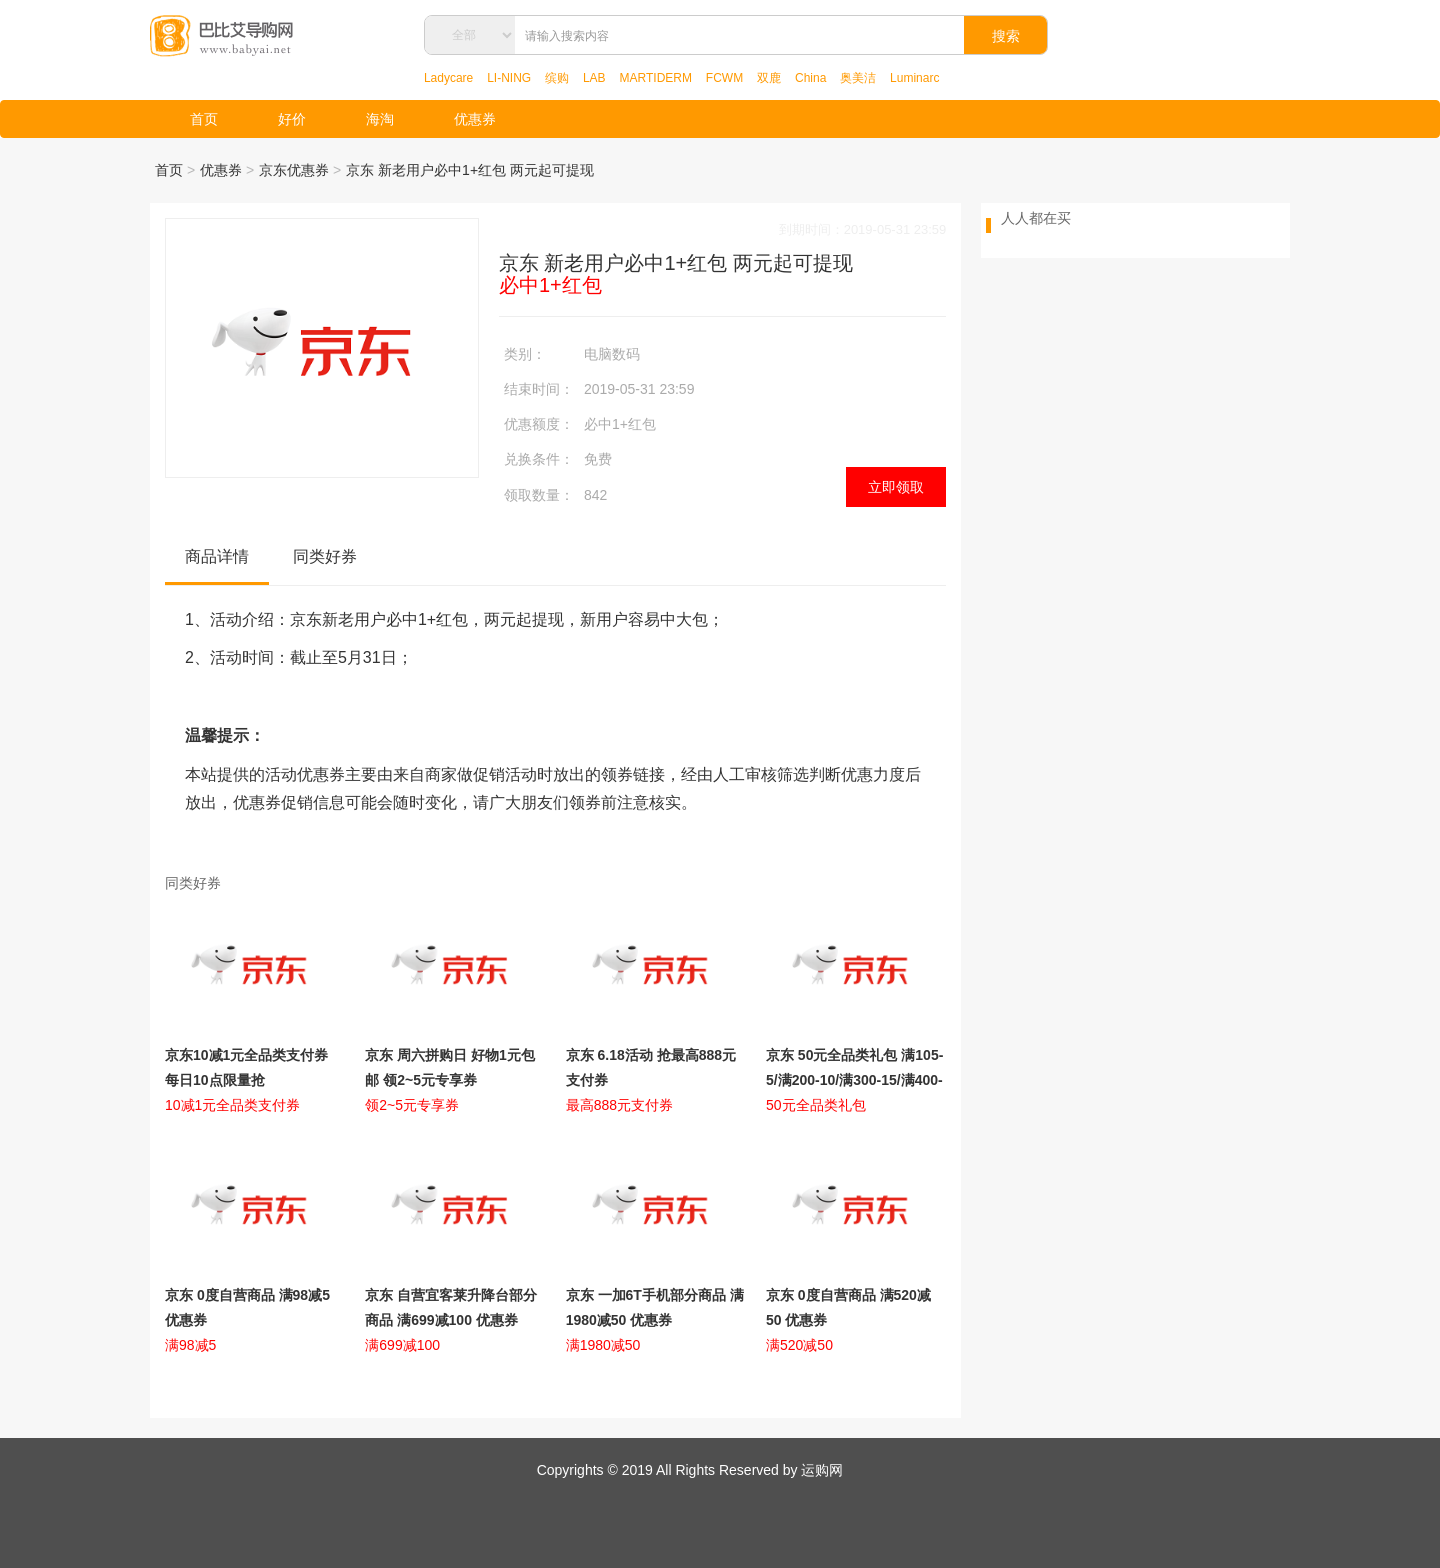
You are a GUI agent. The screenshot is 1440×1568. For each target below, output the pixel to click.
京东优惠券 (294, 170)
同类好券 (325, 556)
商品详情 (217, 556)
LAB (594, 78)
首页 (204, 119)
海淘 (380, 119)
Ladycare (448, 78)
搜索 (1006, 36)
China (810, 78)
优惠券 (475, 119)
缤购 (557, 78)
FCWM (724, 78)
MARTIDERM (656, 78)
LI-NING (509, 78)
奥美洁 (858, 78)
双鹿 (769, 78)
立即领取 (896, 487)
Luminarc (914, 78)
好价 (292, 119)
